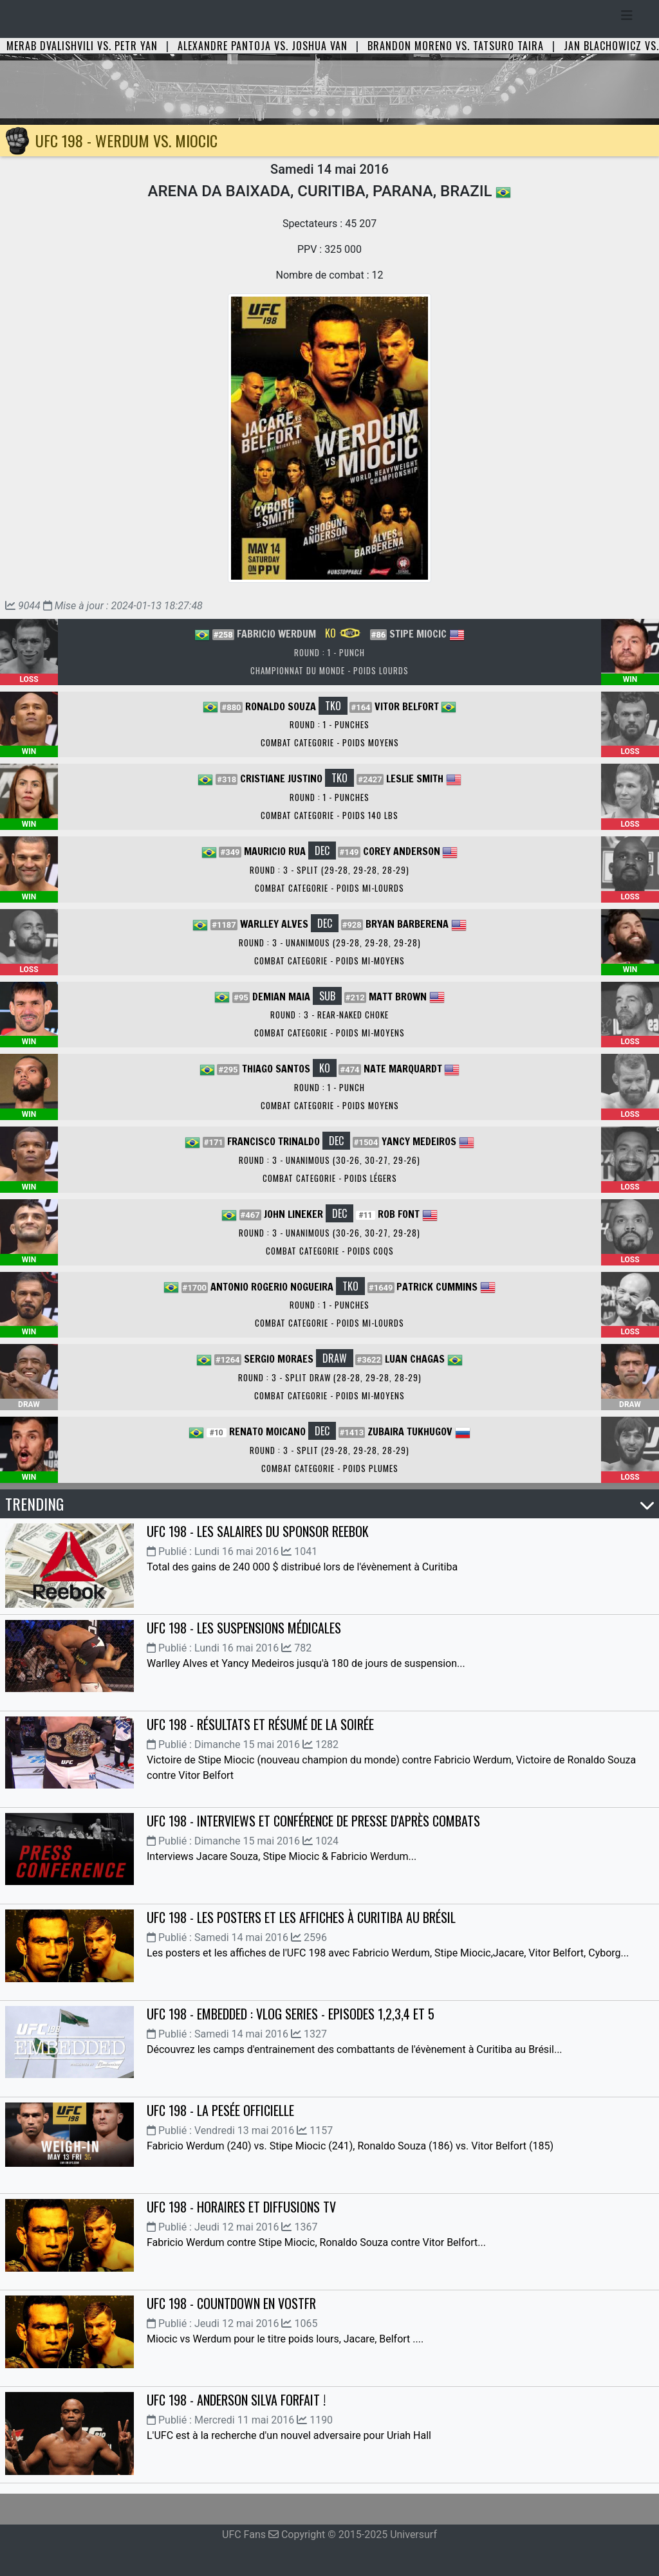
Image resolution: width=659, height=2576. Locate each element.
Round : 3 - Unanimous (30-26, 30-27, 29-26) (329, 1160)
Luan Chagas (415, 1359)
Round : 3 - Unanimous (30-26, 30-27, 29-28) (329, 1232)
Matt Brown (398, 996)
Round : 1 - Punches (329, 724)
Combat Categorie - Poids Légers (330, 1178)
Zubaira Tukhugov (409, 1431)
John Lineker (293, 1214)
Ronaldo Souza (280, 706)
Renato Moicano (267, 1431)
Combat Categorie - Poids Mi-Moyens (329, 960)
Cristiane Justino (281, 778)
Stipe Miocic (418, 634)
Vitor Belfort (407, 706)
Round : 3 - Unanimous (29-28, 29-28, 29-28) (330, 942)
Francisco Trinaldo (273, 1141)
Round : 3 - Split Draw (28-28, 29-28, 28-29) (330, 1377)
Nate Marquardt (403, 1069)
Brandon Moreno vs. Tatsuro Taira (455, 45)
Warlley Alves (274, 924)
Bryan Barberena (407, 924)
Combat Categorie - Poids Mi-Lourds (329, 887)
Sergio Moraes (278, 1359)
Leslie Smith (414, 778)
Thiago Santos (276, 1069)
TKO (333, 705)
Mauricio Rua (275, 851)
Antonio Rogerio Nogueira (271, 1287)
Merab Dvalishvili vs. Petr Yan (82, 45)
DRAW (334, 1358)
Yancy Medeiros (419, 1141)
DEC (322, 850)
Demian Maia (281, 996)
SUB (327, 996)
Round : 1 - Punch (329, 652)
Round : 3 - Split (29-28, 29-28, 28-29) (329, 869)
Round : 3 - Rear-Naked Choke (329, 1014)
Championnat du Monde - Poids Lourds (329, 670)
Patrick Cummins (437, 1287)
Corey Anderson (401, 851)
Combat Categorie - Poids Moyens (330, 742)
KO (343, 633)
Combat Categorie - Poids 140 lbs (329, 815)
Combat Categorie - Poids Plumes (329, 1468)
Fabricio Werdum (276, 634)
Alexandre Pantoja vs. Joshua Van (263, 45)
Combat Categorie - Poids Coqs (330, 1250)
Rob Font (399, 1214)
